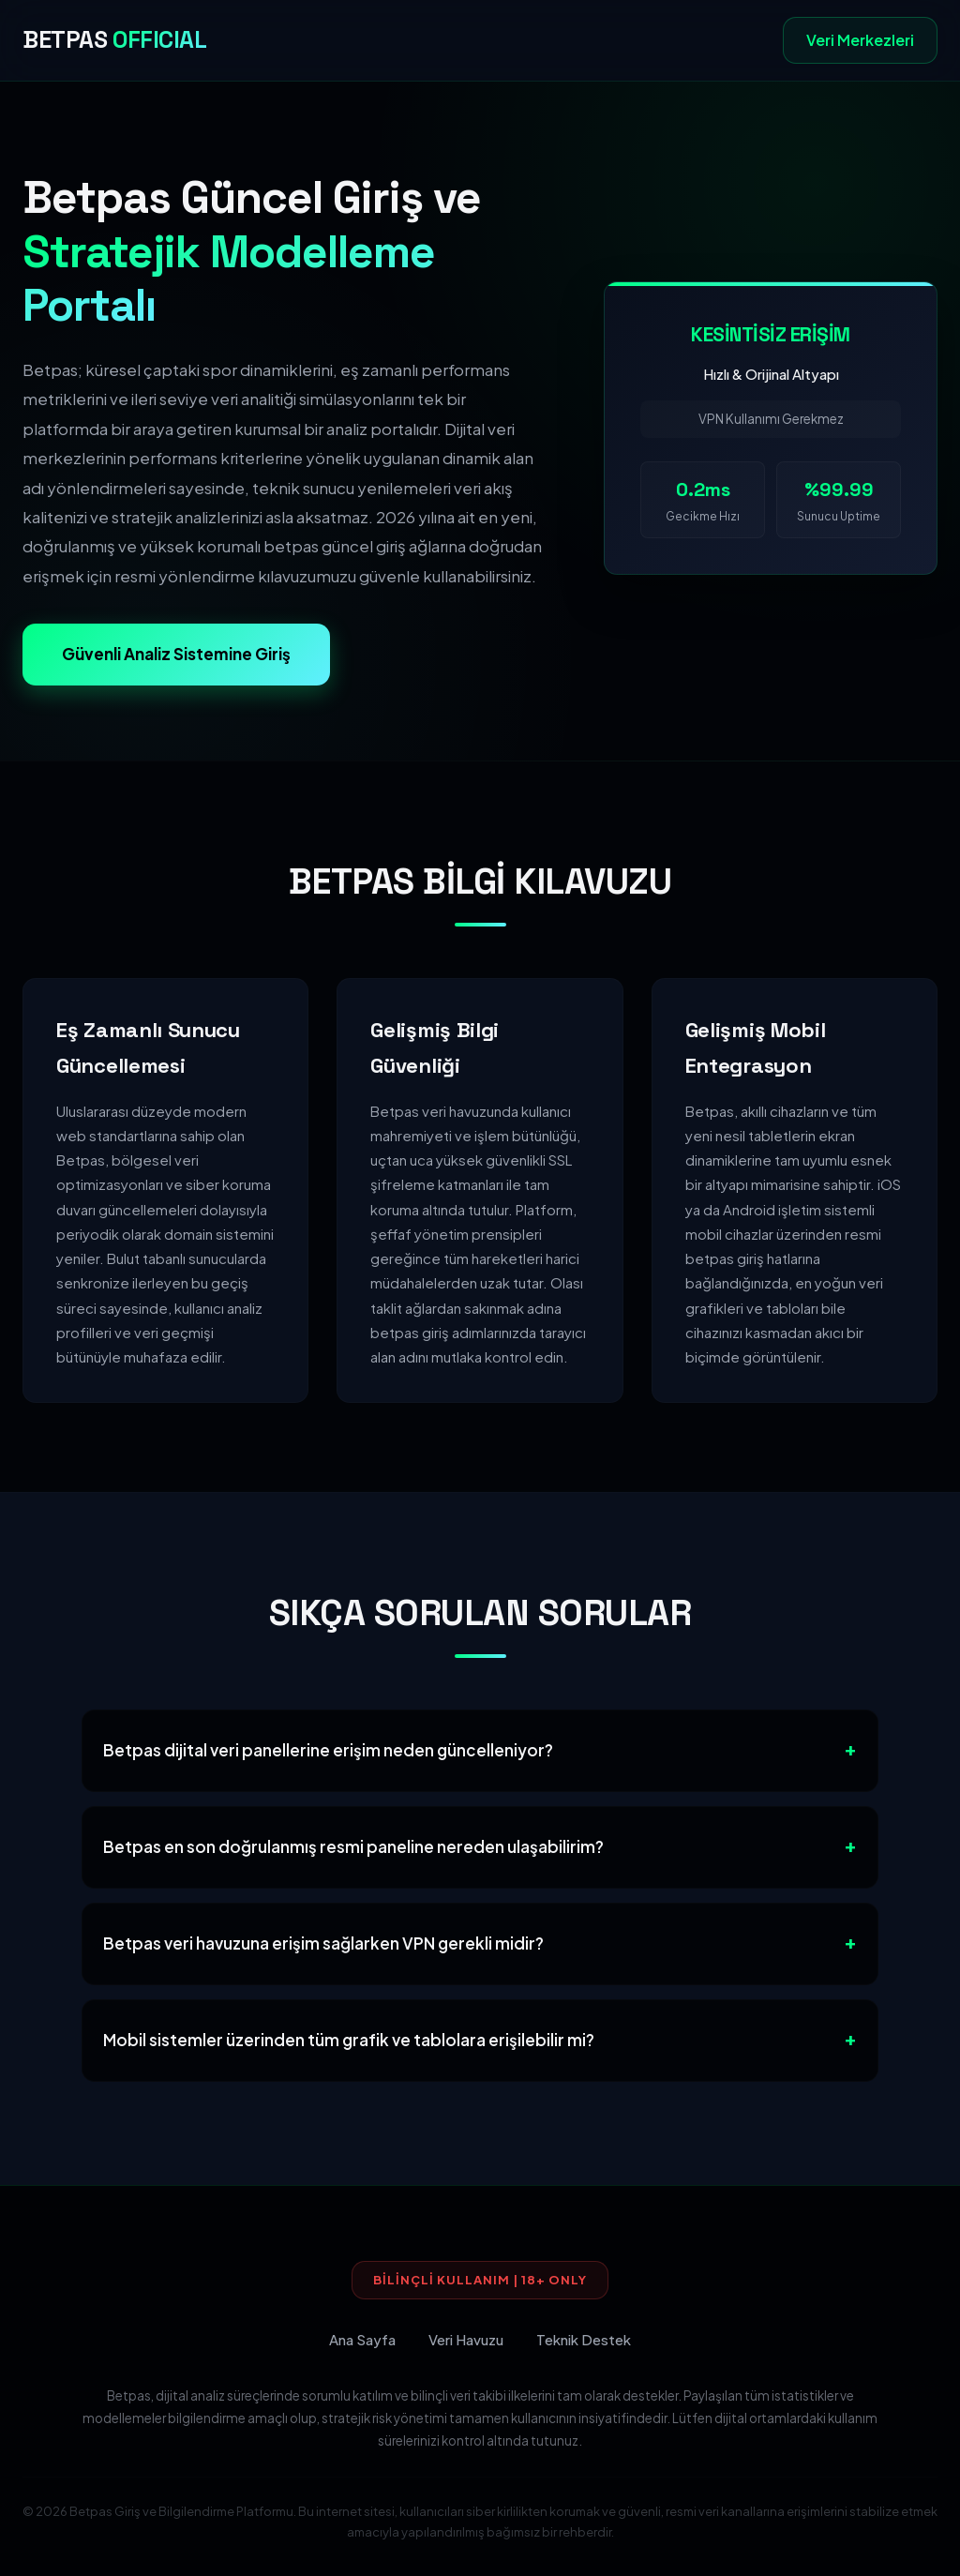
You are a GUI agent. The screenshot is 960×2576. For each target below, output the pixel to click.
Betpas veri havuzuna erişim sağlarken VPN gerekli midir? (323, 1943)
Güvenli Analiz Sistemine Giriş (176, 653)
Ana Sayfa (362, 2339)
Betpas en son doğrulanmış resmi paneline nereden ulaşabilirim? (353, 1846)
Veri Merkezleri (860, 40)
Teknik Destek (583, 2339)
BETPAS (114, 40)
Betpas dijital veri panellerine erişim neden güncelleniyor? (328, 1750)
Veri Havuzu (465, 2339)
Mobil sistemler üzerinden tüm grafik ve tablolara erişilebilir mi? (348, 2039)
